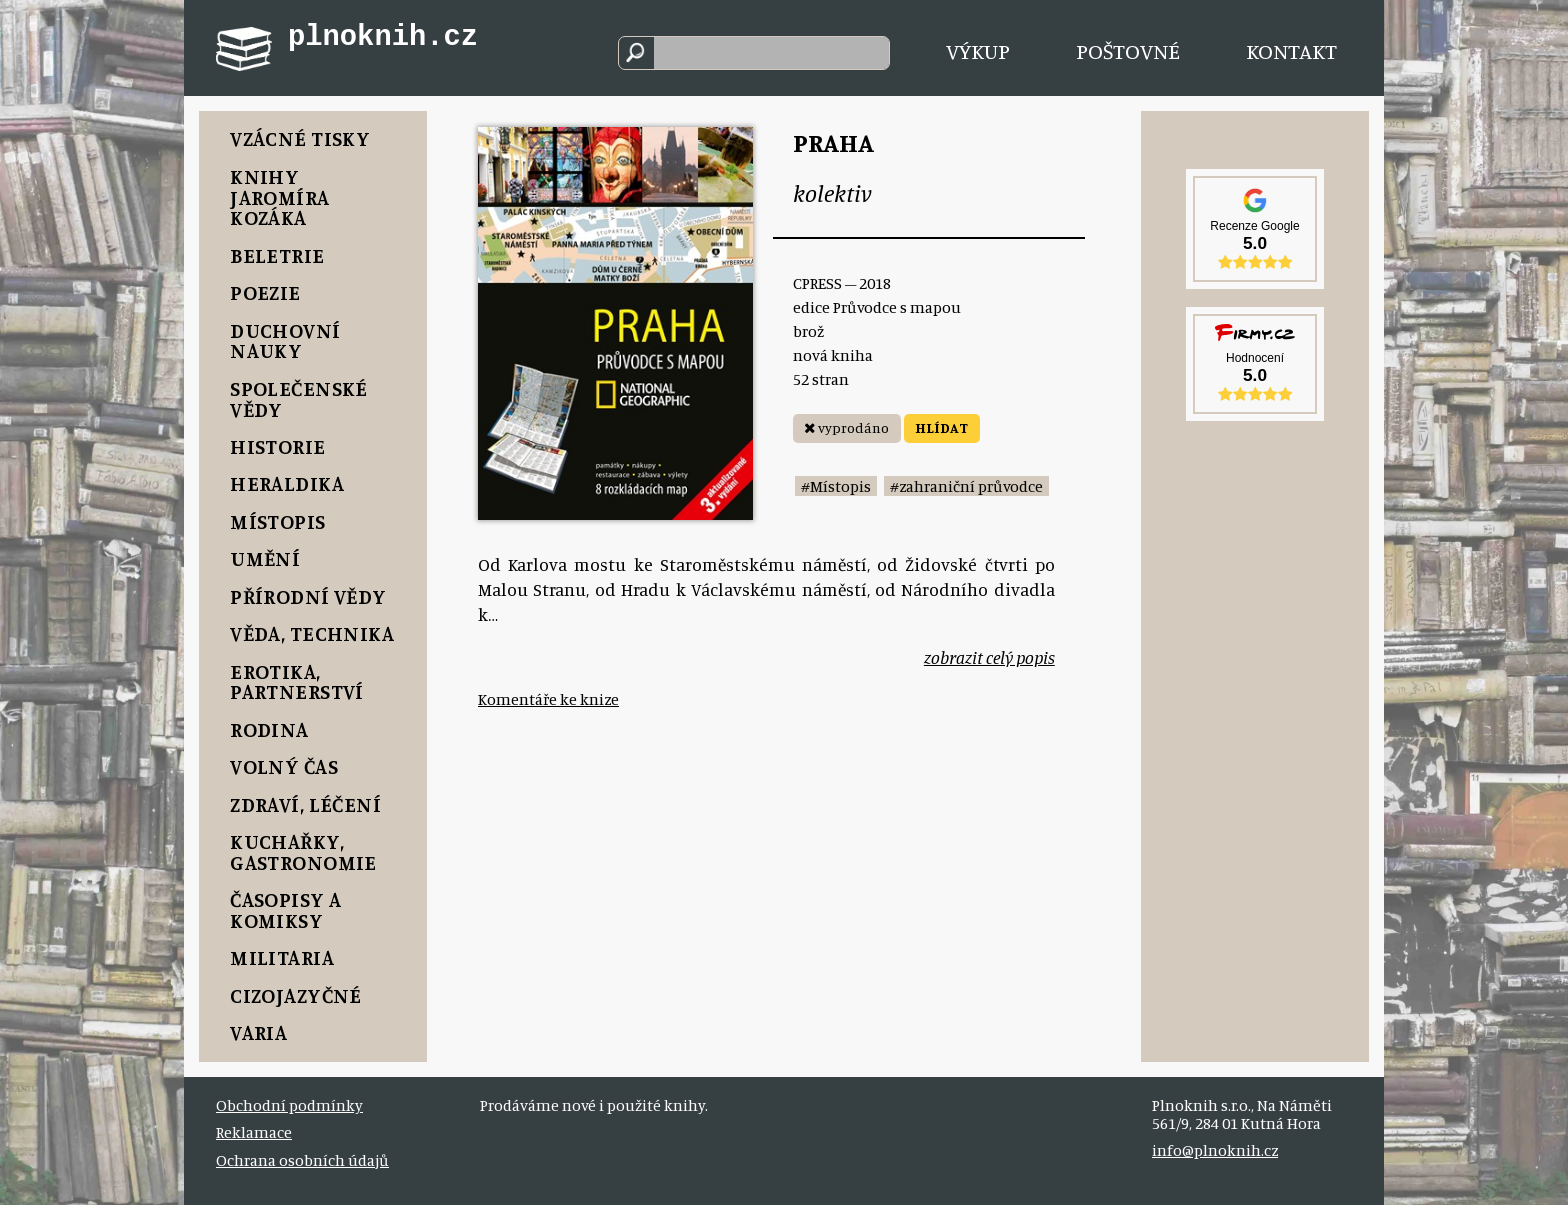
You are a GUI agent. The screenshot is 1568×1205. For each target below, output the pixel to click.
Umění (265, 558)
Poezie (265, 292)
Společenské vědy (299, 399)
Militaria (282, 957)
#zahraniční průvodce (966, 486)
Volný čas (284, 766)
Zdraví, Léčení (305, 804)
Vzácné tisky (300, 138)
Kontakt (1291, 50)
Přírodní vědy (308, 596)
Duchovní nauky (285, 341)
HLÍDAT (941, 427)
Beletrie (277, 255)
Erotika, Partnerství (297, 682)
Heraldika (287, 483)
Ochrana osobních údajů (302, 1160)
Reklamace (254, 1132)
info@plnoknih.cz (1215, 1150)
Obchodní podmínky (289, 1105)
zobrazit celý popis (989, 657)
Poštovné (1128, 50)
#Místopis (836, 486)
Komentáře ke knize (548, 699)
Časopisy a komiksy (285, 910)
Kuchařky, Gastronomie (303, 852)
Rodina (269, 729)
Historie (277, 446)
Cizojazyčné (296, 995)
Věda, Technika (312, 633)
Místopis (277, 521)
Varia (258, 1032)
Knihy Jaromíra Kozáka (279, 197)
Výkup (978, 50)
